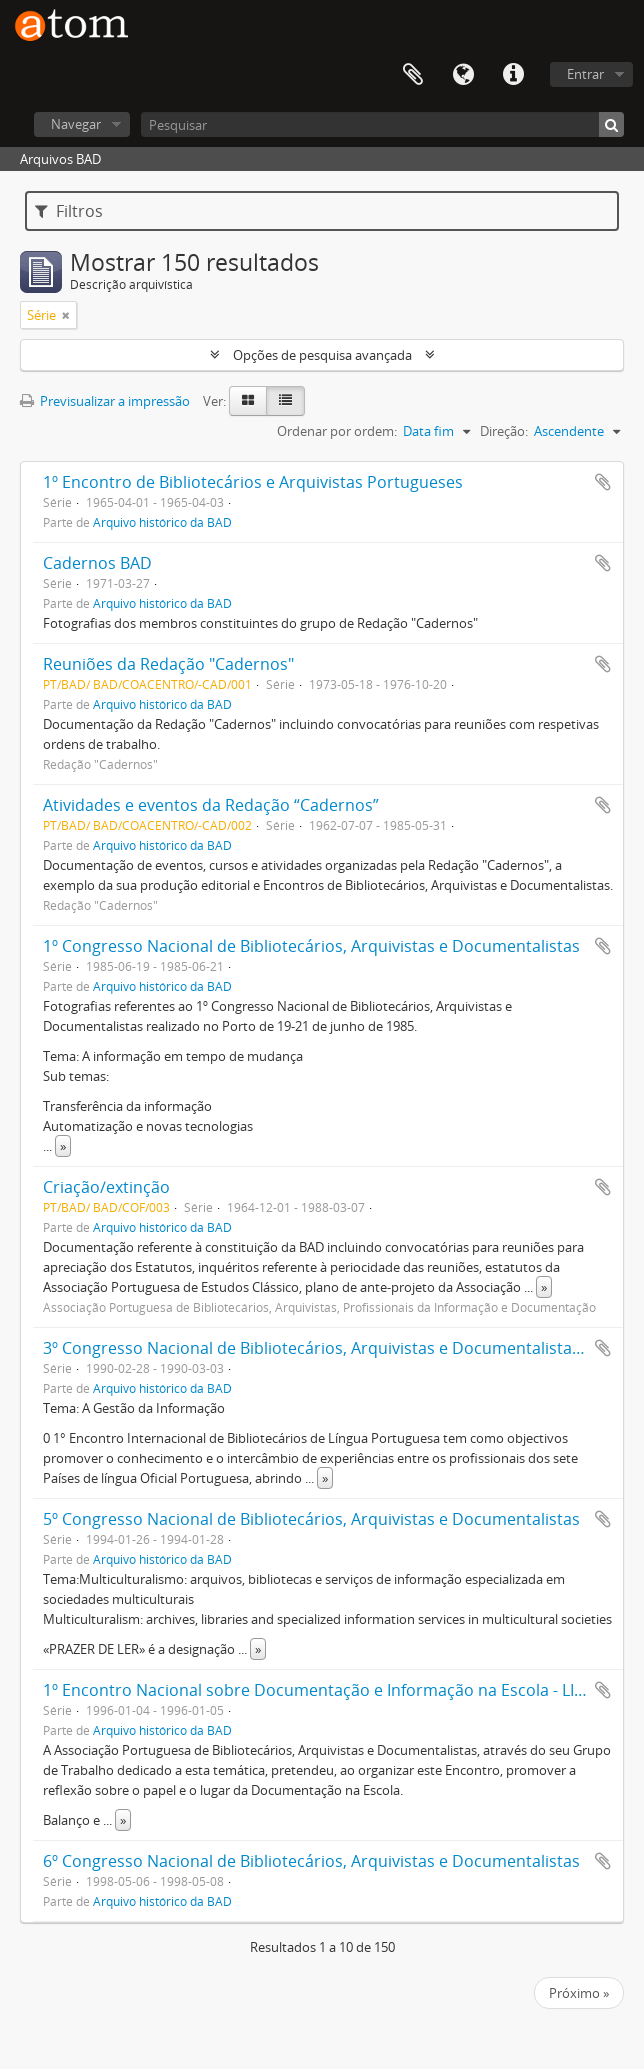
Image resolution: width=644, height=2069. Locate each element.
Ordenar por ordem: (337, 431)
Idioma (463, 75)
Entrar (585, 74)
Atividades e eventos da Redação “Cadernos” (211, 805)
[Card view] (248, 401)
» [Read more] (63, 1146)
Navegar (76, 124)
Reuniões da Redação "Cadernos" (168, 664)
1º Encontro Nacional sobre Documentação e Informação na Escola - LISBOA (329, 1690)
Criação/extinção (106, 1187)
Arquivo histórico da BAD (162, 522)
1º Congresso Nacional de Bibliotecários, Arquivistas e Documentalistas (311, 946)
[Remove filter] (66, 315)
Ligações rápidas (513, 75)
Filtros (69, 211)
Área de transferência (413, 75)
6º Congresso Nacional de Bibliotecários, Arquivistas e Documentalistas (311, 1861)
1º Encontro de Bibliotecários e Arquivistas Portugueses (253, 482)
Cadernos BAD (97, 563)
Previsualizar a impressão (105, 401)
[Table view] (285, 401)
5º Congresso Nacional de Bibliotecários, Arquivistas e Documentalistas (311, 1519)
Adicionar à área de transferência (603, 482)
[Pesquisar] (382, 124)
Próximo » (579, 1993)
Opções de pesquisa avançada (322, 355)
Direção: (504, 431)
